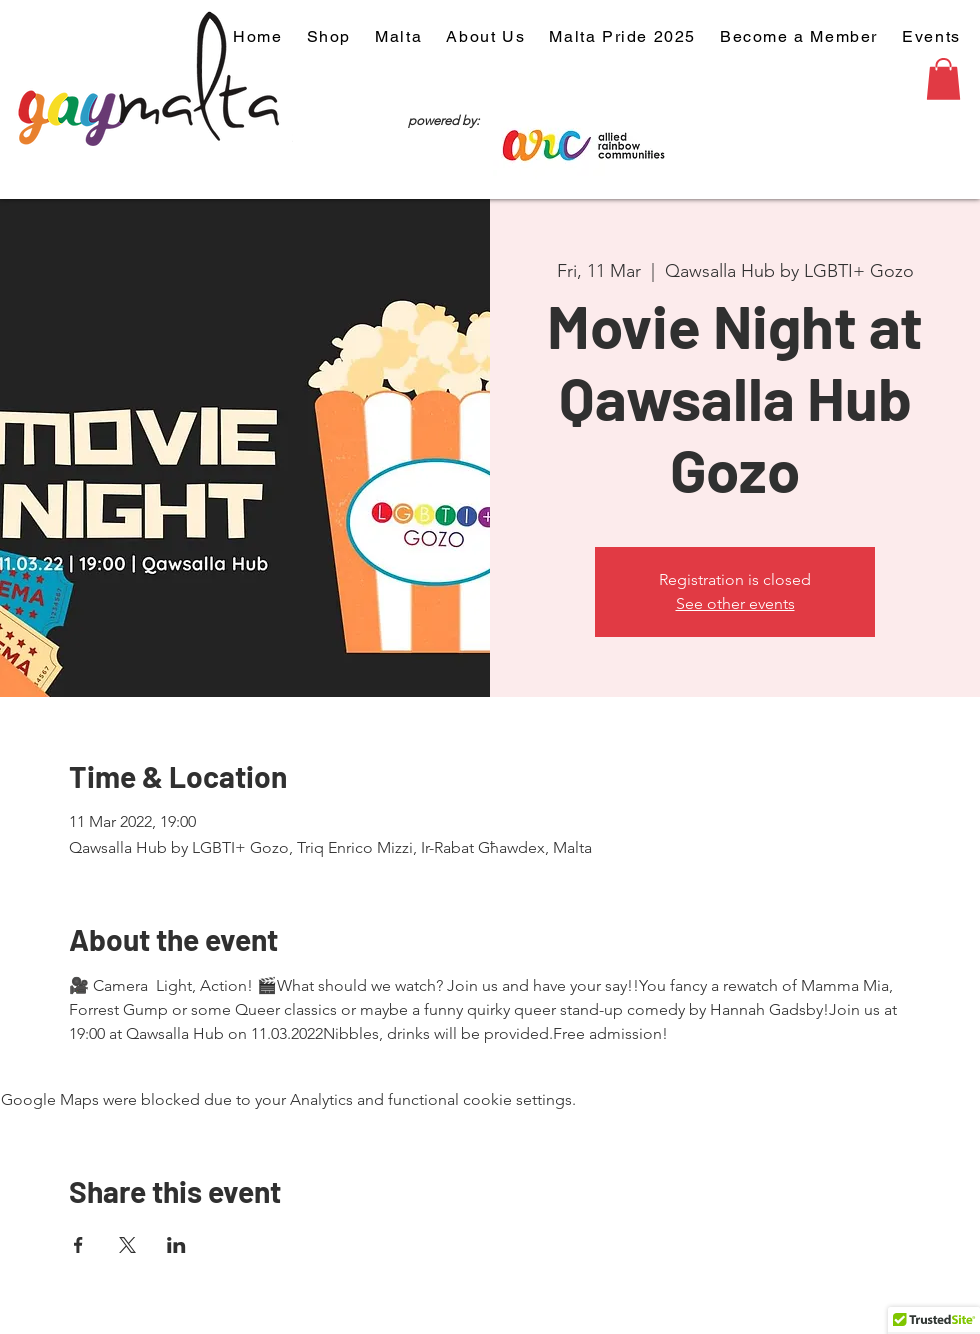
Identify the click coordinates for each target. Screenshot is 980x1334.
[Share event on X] (127, 1245)
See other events (735, 603)
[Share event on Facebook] (78, 1245)
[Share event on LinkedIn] (176, 1245)
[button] (943, 79)
